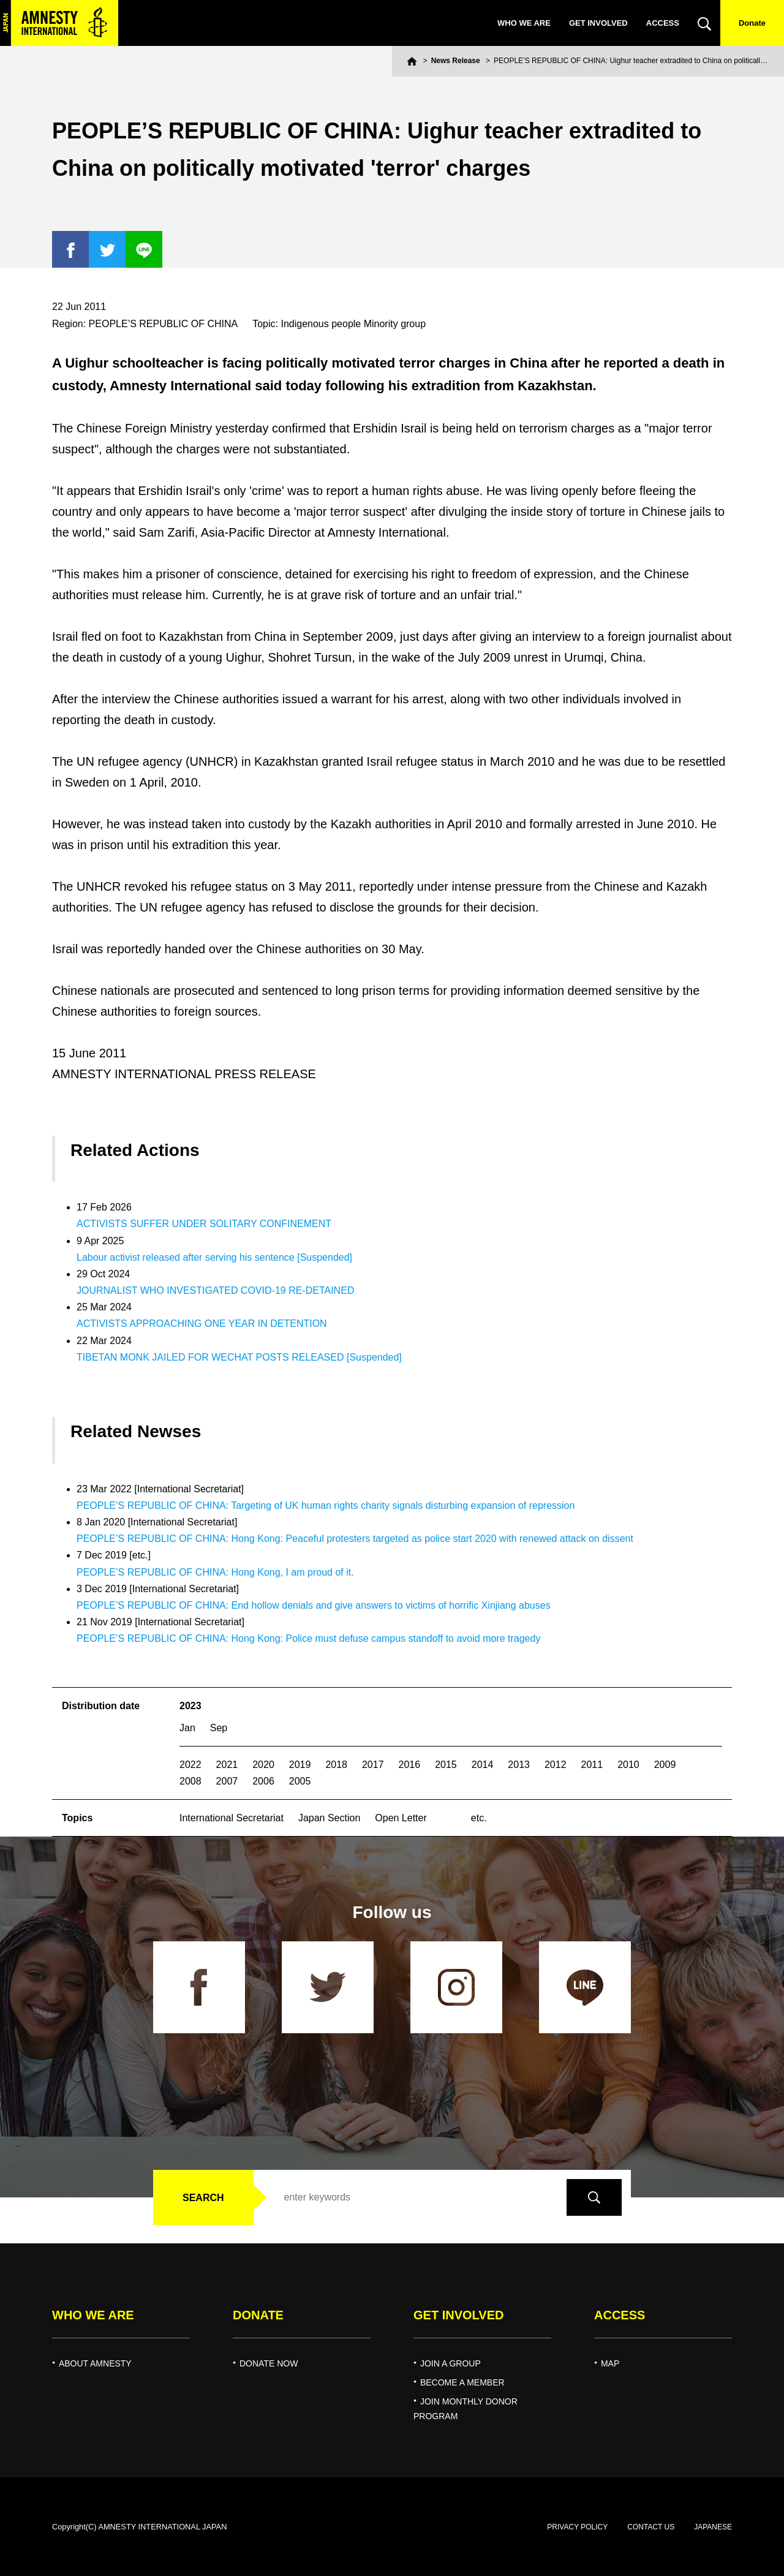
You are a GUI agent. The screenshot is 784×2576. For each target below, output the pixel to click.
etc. (479, 1818)
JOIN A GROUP (450, 2363)
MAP (610, 2363)
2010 (628, 1764)
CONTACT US (650, 2527)
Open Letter (401, 1818)
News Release (455, 60)
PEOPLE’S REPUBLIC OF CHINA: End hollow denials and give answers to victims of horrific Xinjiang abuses (314, 1605)
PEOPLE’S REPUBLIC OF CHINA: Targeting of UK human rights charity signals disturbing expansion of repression (326, 1505)
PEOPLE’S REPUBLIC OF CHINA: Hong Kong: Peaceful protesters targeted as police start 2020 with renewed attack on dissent (355, 1538)
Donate (752, 23)
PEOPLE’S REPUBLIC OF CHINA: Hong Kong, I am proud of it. (215, 1572)
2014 (483, 1764)
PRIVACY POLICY (577, 2527)
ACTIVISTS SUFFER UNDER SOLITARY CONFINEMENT (204, 1223)
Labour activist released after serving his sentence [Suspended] (214, 1257)
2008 (190, 1781)
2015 (446, 1764)
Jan (187, 1728)
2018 (336, 1764)
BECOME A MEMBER (462, 2382)
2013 (519, 1764)
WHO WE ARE (524, 23)
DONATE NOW (268, 2363)
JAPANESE (713, 2527)
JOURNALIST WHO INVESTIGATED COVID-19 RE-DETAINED (215, 1290)
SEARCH (203, 2198)
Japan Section (329, 1818)
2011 (592, 1764)
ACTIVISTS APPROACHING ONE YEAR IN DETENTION (202, 1323)
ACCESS (662, 23)
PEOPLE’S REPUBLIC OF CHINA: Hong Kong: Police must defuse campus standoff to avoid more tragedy (308, 1638)
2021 (227, 1764)
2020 (263, 1764)
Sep (218, 1728)
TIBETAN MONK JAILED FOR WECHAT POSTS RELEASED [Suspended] (239, 1357)
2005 (300, 1781)
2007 (227, 1781)
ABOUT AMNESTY (95, 2363)
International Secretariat (231, 1818)
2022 (190, 1764)
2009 (665, 1764)
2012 (556, 1764)
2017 (373, 1764)
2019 (300, 1764)
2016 (410, 1764)
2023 (190, 1706)
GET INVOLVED (598, 23)
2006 (263, 1781)
